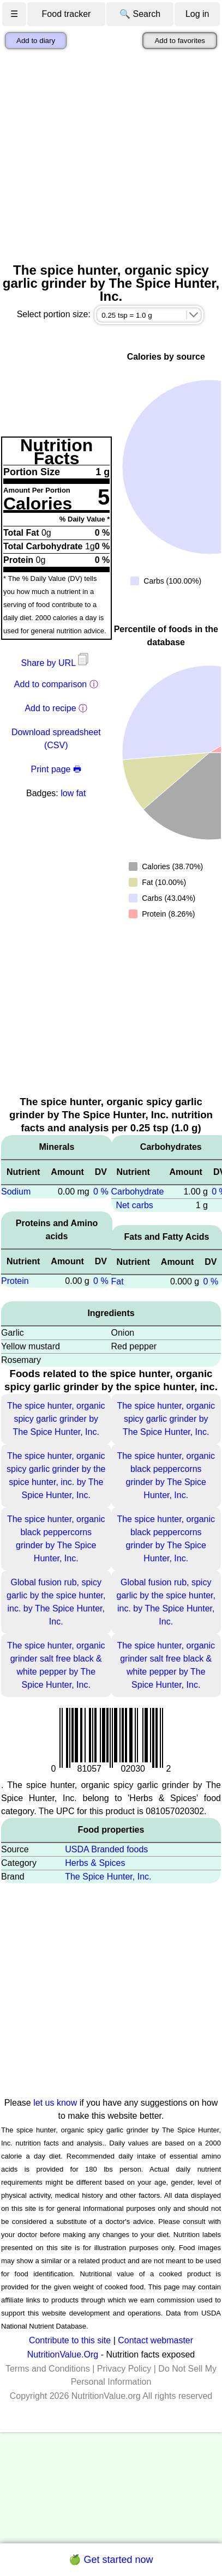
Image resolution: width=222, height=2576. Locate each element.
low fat (73, 793)
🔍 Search (139, 14)
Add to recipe (50, 708)
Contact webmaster (155, 2340)
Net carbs (134, 1205)
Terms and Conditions (47, 2368)
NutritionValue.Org (62, 2354)
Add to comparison (50, 684)
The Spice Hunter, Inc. (108, 1876)
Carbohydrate (137, 1191)
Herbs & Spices (95, 1863)
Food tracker (66, 14)
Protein (15, 1281)
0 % (101, 1191)
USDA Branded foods (106, 1849)
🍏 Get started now (111, 2559)
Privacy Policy (124, 2368)
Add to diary (35, 41)
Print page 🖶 (56, 769)
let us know (55, 2102)
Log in (197, 14)
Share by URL (56, 663)
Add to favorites (179, 41)
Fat (117, 1281)
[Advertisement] (102, 156)
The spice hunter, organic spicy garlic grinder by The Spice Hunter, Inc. (56, 1419)
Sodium (16, 1191)
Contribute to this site (70, 2340)
